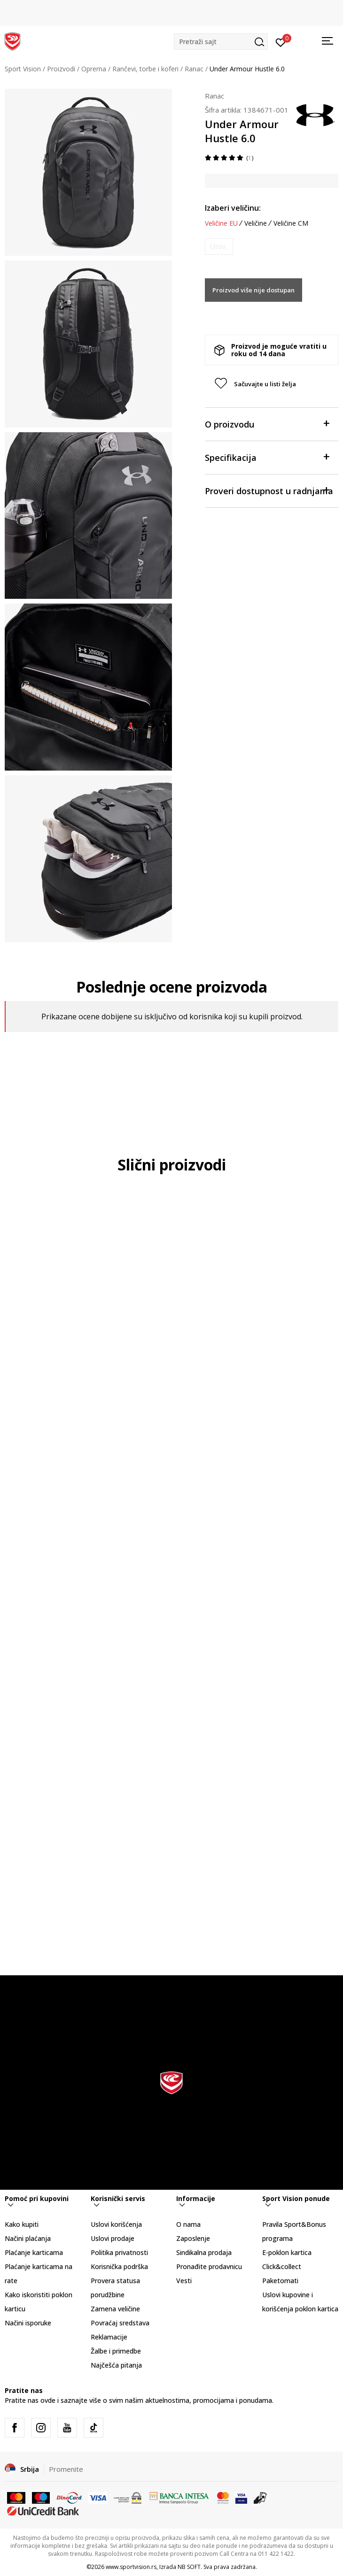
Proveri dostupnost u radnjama (269, 490)
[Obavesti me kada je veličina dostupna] (219, 246)
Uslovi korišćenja (116, 2224)
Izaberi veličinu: (233, 208)
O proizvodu (267, 423)
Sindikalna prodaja (204, 2252)
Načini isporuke (28, 2322)
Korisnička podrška (119, 2266)
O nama (188, 2224)
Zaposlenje (193, 2238)
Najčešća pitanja (116, 2365)
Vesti (184, 2280)
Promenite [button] (66, 2469)
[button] (221, 41)
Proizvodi (61, 68)
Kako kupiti (22, 2224)
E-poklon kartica (287, 2252)
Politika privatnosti (119, 2252)
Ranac (194, 68)
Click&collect (281, 2266)
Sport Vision (23, 68)
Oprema (93, 68)
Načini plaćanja (28, 2238)
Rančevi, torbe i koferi (145, 68)
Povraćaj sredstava (120, 2322)
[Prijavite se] (281, 42)
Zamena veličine (115, 2308)
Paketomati (280, 2280)
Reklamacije (109, 2336)
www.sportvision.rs (131, 2567)
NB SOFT (189, 2567)
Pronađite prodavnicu (209, 2266)
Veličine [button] (255, 223)
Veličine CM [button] (290, 223)
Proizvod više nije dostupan (253, 290)
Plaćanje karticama (34, 2252)
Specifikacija (267, 457)
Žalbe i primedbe (116, 2351)
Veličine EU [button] (221, 223)
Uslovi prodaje (112, 2238)
